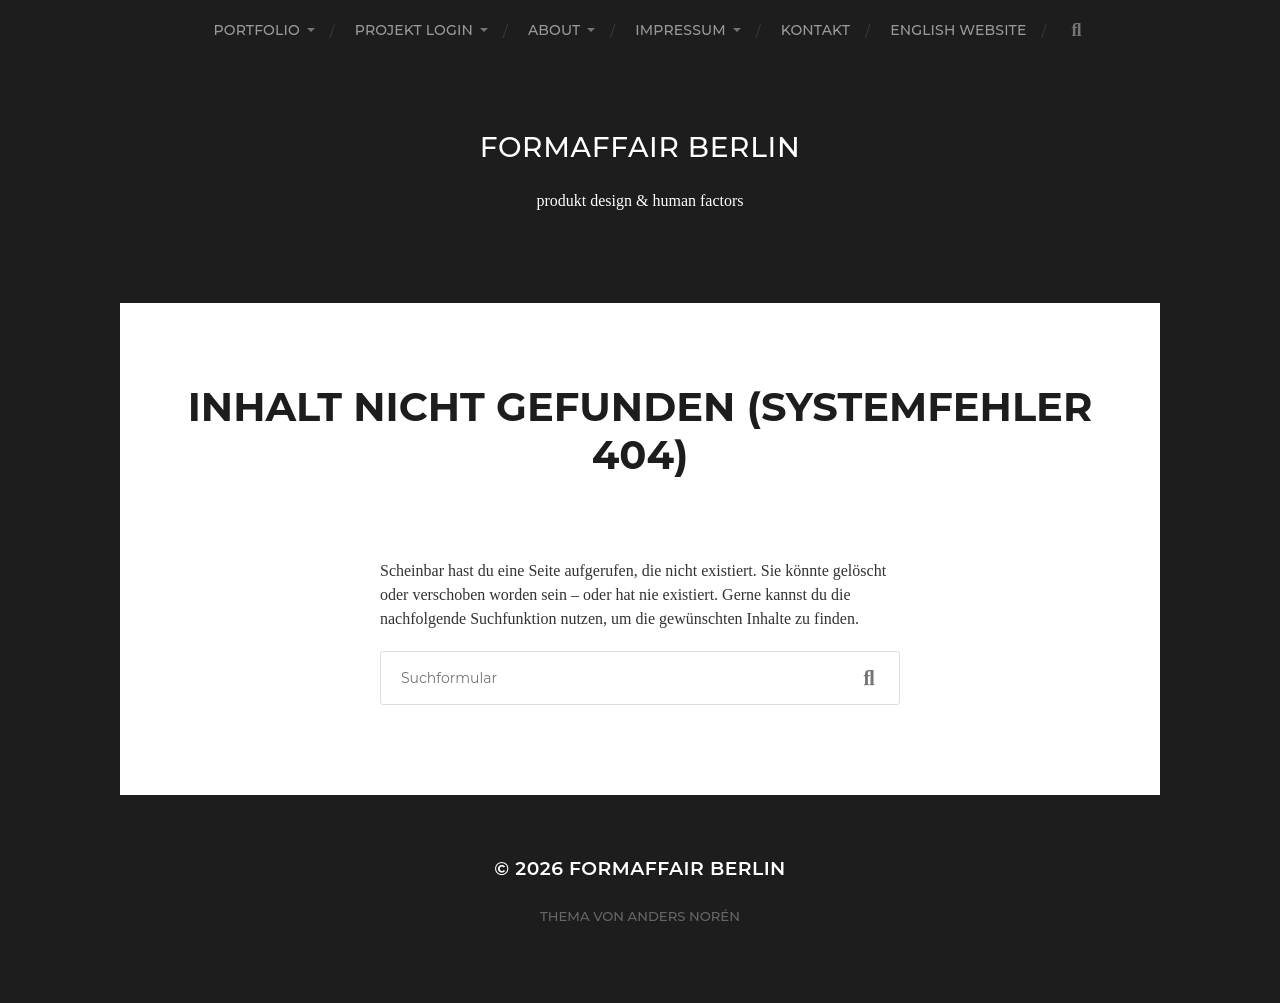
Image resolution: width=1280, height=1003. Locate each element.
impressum (680, 30)
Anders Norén (684, 916)
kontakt (816, 30)
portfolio (256, 30)
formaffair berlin (640, 147)
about (554, 30)
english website (958, 30)
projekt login (414, 30)
